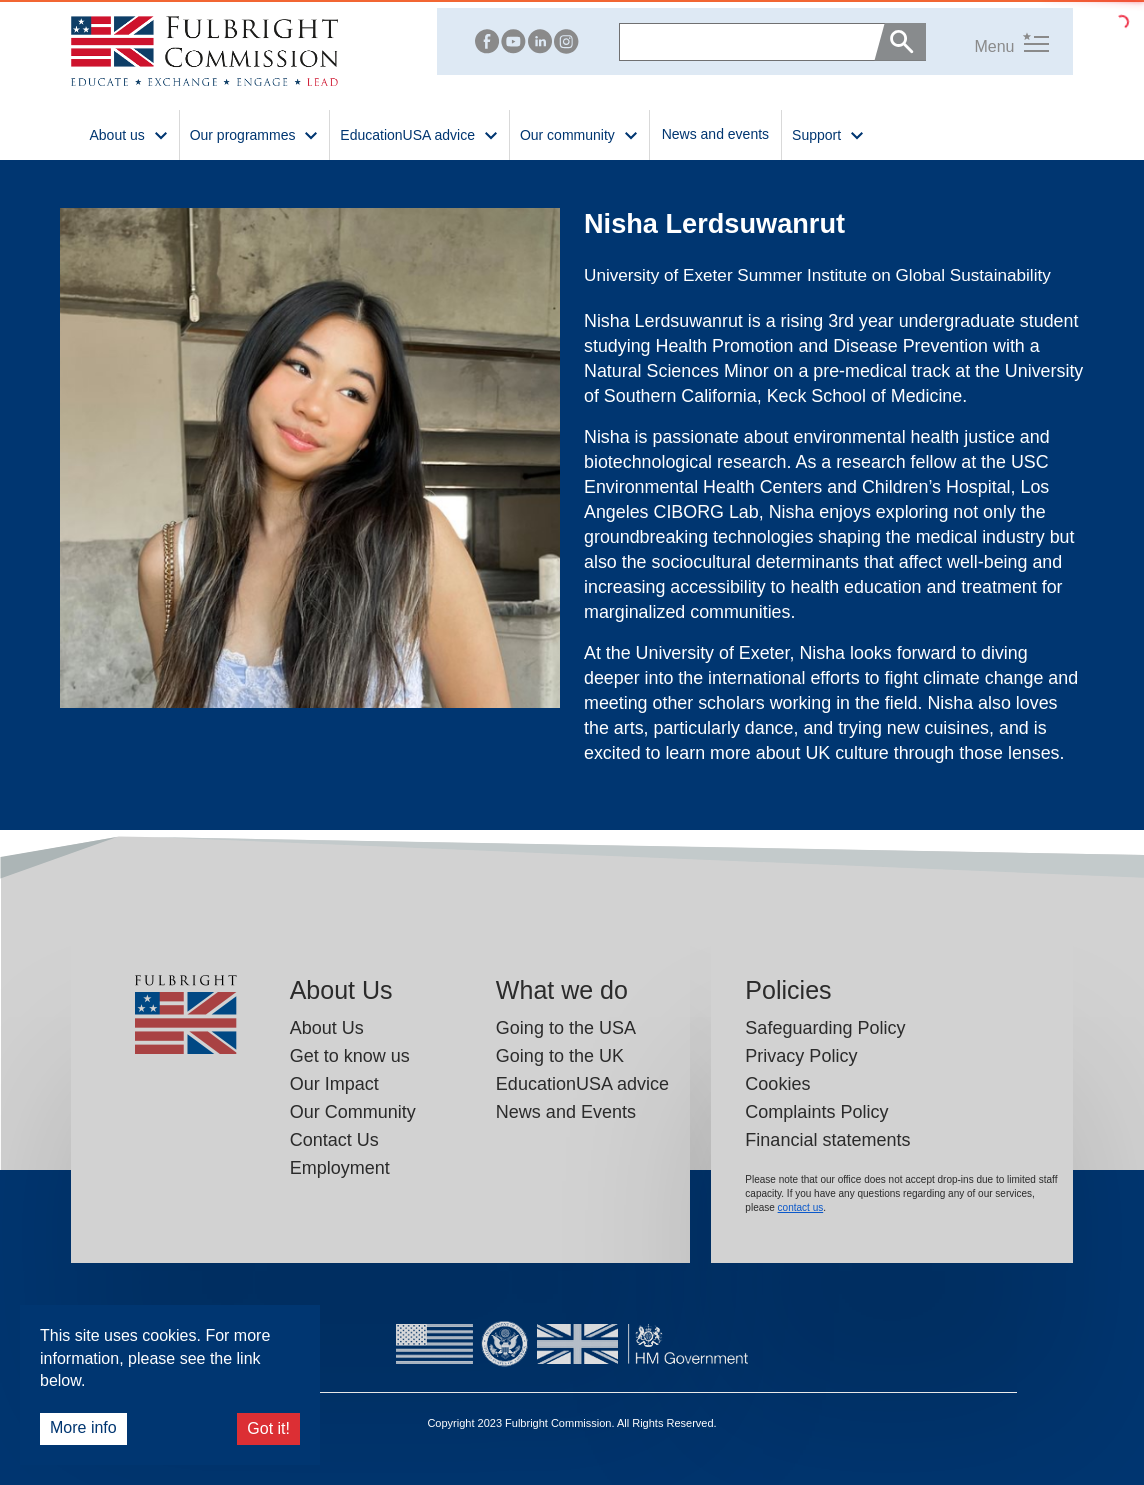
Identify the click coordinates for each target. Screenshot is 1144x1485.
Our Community (353, 1112)
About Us (327, 1028)
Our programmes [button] (255, 133)
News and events (715, 134)
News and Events (566, 1112)
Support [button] (828, 133)
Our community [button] (579, 133)
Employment (340, 1168)
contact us (801, 1207)
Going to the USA (566, 1028)
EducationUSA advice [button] (419, 133)
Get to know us (350, 1056)
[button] (987, 41)
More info (83, 1427)
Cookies (777, 1084)
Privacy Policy (801, 1056)
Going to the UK (560, 1056)
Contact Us (334, 1140)
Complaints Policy (816, 1112)
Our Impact (334, 1084)
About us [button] (128, 133)
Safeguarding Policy (825, 1028)
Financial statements (827, 1140)
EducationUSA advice (582, 1084)
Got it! (268, 1428)
